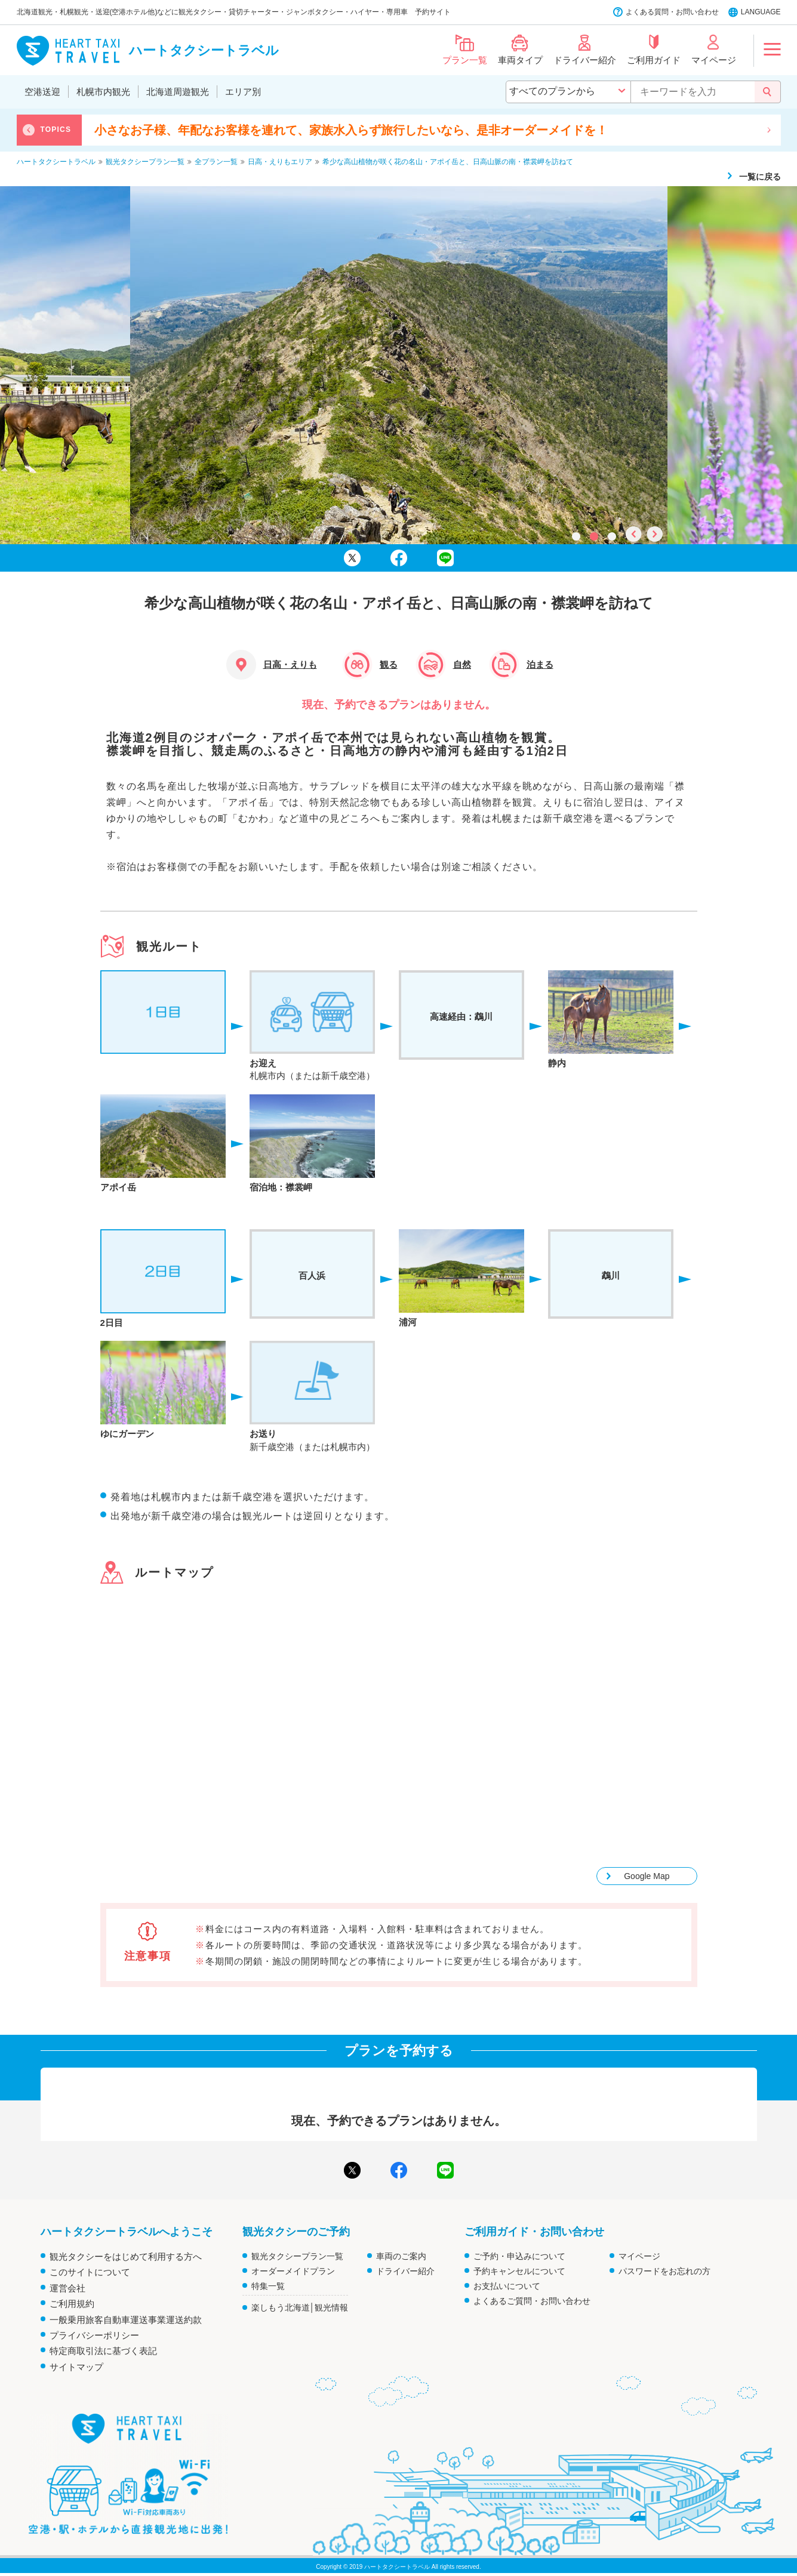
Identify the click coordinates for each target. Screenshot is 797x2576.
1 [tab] (575, 535)
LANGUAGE (761, 12)
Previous (29, 130)
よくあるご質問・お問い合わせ (531, 2301)
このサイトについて (90, 2272)
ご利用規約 (72, 2304)
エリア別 (243, 92)
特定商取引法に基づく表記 (103, 2351)
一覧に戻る (760, 176)
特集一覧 (268, 2286)
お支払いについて (506, 2286)
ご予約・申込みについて (519, 2256)
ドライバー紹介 (405, 2271)
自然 (462, 664)
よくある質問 (647, 12)
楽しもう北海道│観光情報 (300, 2307)
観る (389, 664)
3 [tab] (611, 535)
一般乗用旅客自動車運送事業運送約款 (126, 2320)
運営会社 (67, 2288)
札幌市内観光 (103, 92)
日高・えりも (290, 664)
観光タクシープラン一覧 (297, 2256)
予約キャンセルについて (519, 2271)
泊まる (540, 664)
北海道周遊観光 (177, 92)
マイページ (639, 2256)
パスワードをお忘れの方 (664, 2271)
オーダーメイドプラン (293, 2271)
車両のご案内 (401, 2256)
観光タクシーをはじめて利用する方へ (126, 2256)
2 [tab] (593, 535)
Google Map (646, 1876)
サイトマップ (76, 2367)
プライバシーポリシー (94, 2335)
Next (769, 130)
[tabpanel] (398, 365)
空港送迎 (42, 92)
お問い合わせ (697, 12)
